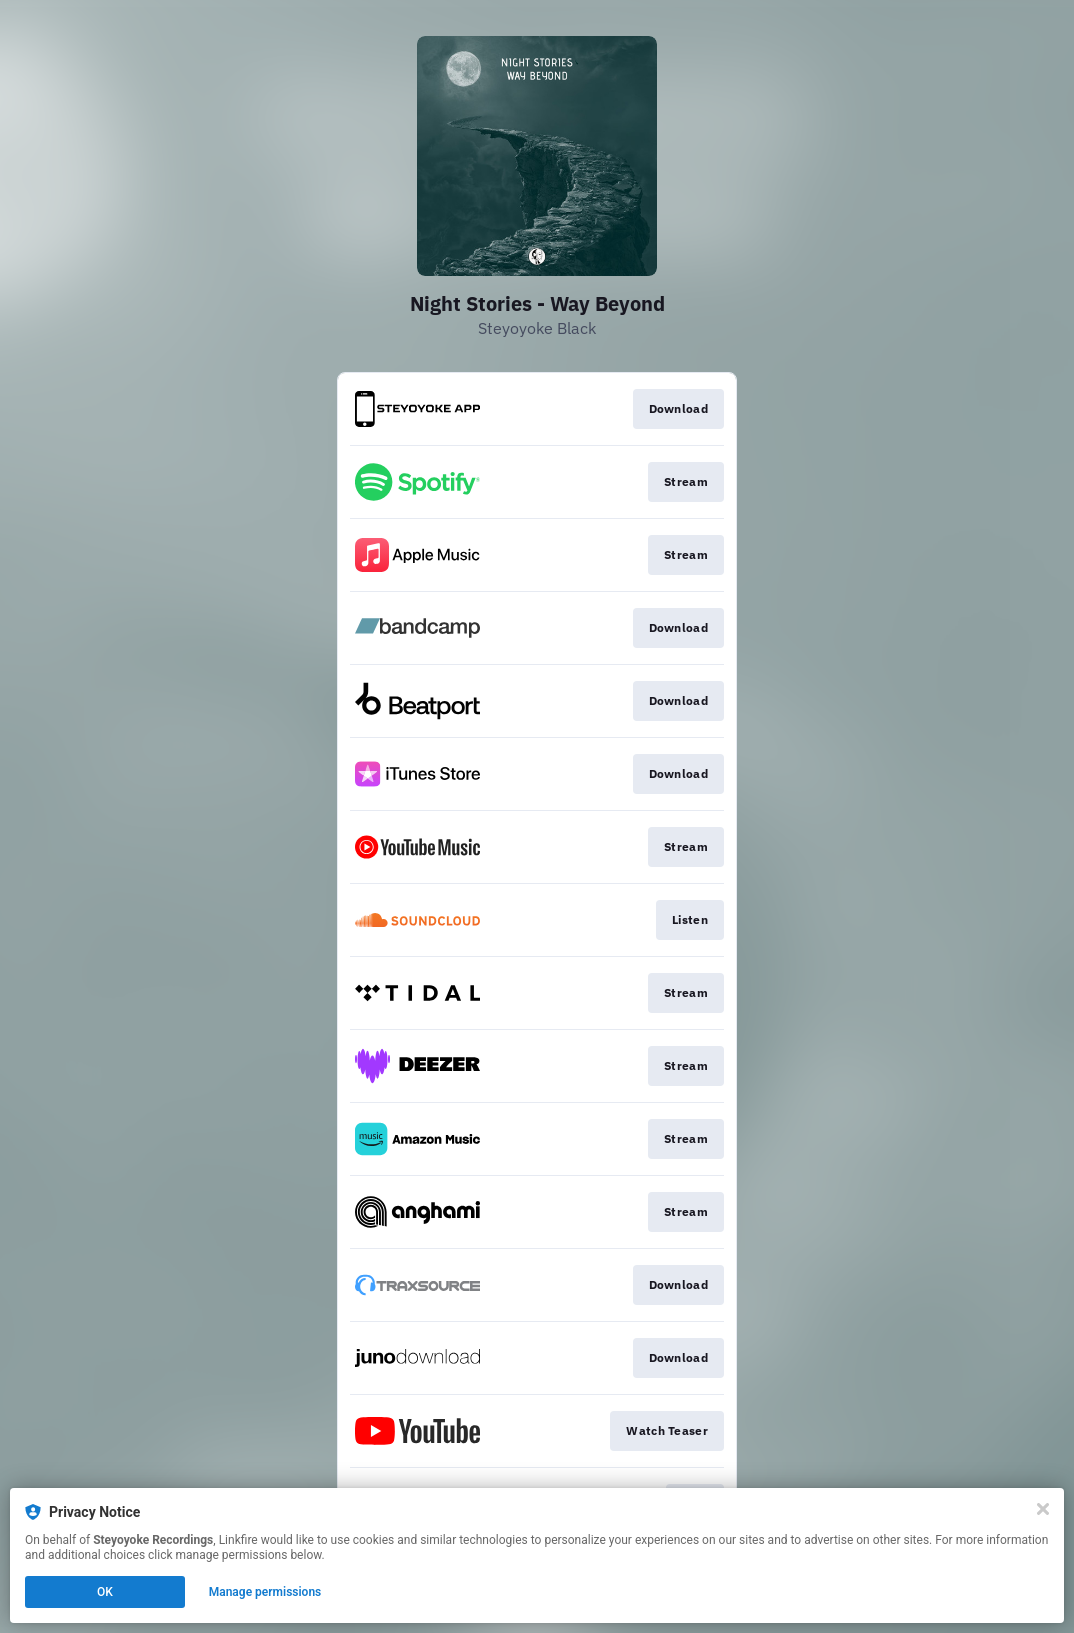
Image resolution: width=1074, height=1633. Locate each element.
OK (105, 1592)
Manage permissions (265, 1592)
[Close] (1043, 1509)
